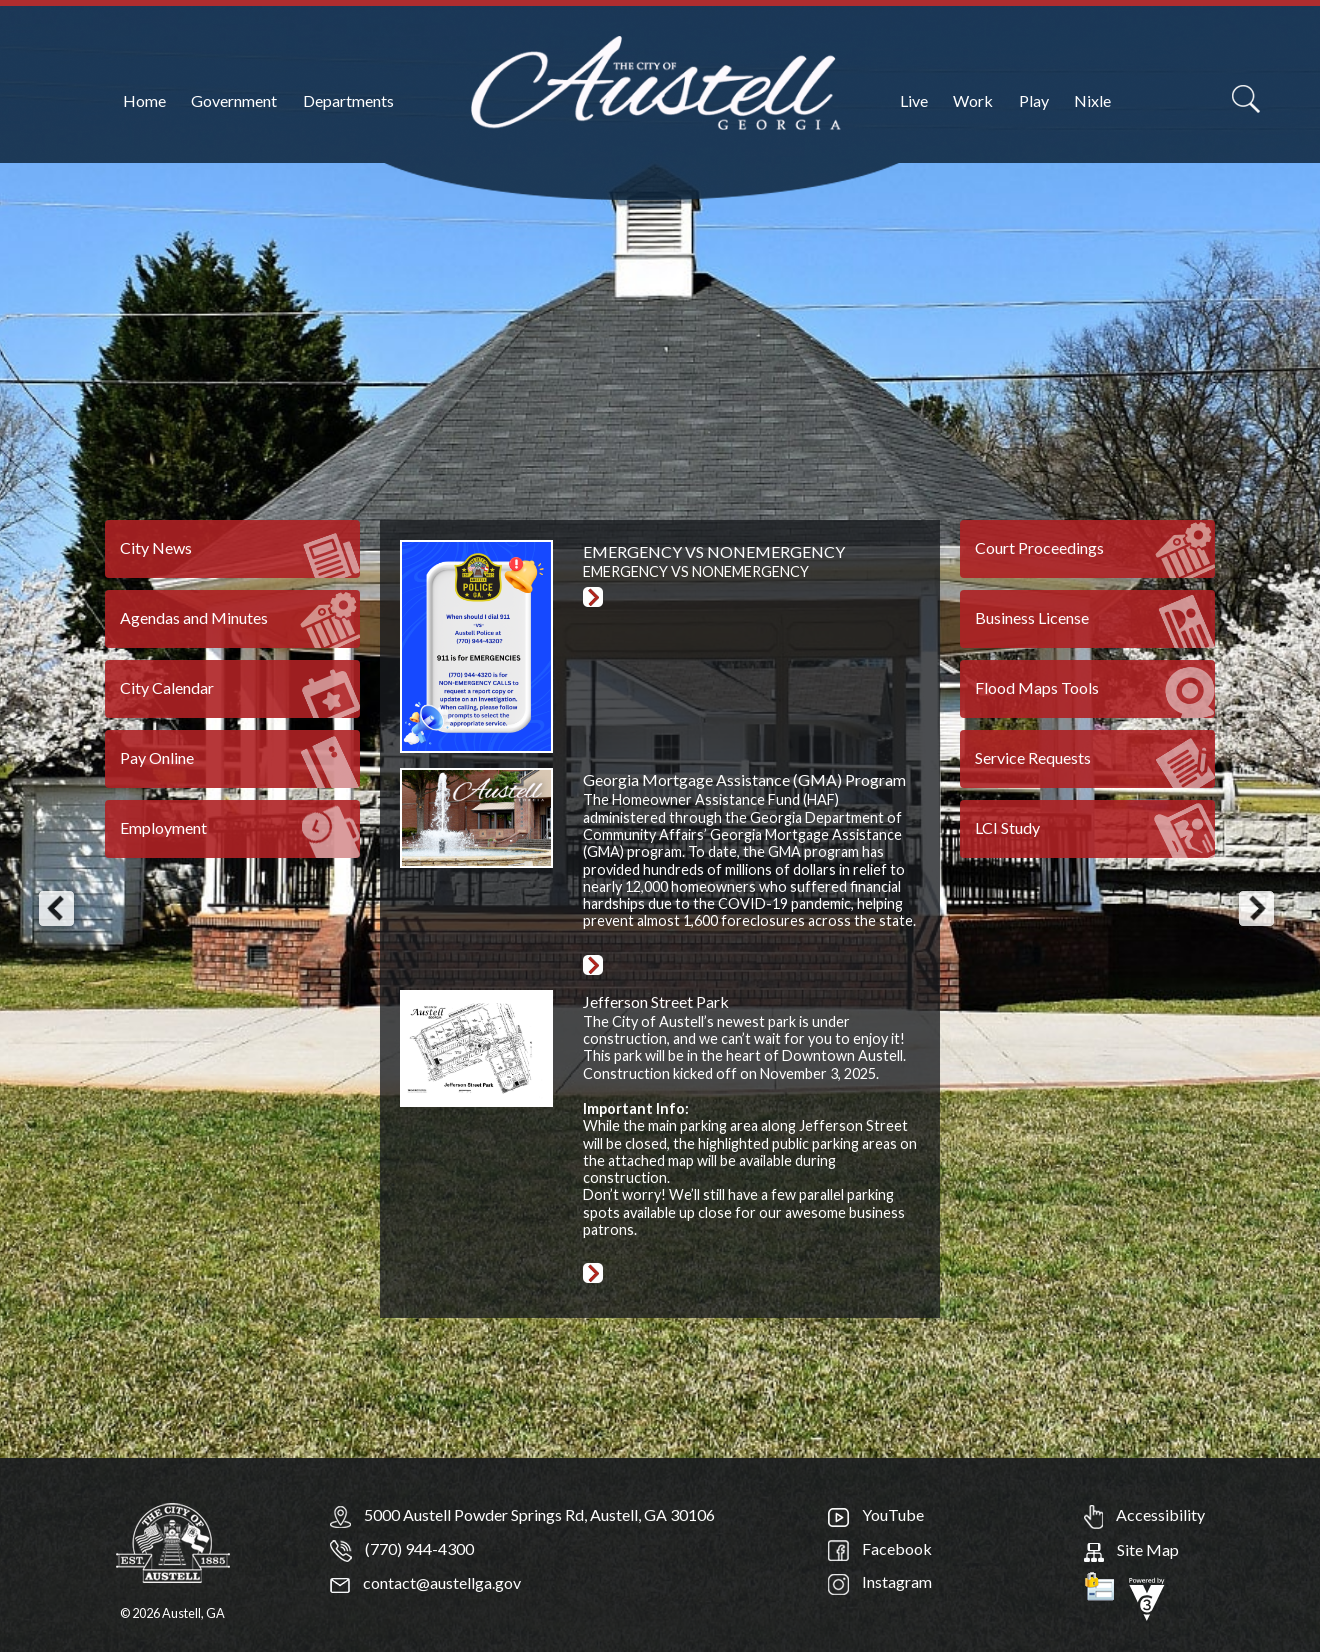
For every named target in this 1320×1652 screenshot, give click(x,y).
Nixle (1092, 100)
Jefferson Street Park (656, 1001)
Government (234, 100)
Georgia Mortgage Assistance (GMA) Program (744, 779)
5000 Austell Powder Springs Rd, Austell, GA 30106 (539, 1514)
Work (973, 100)
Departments (348, 100)
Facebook (880, 1548)
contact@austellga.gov (425, 1582)
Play (1034, 100)
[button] (56, 909)
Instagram (880, 1581)
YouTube (876, 1514)
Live (914, 100)
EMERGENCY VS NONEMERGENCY (714, 551)
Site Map (1131, 1549)
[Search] (1246, 99)
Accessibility (1144, 1514)
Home (144, 100)
